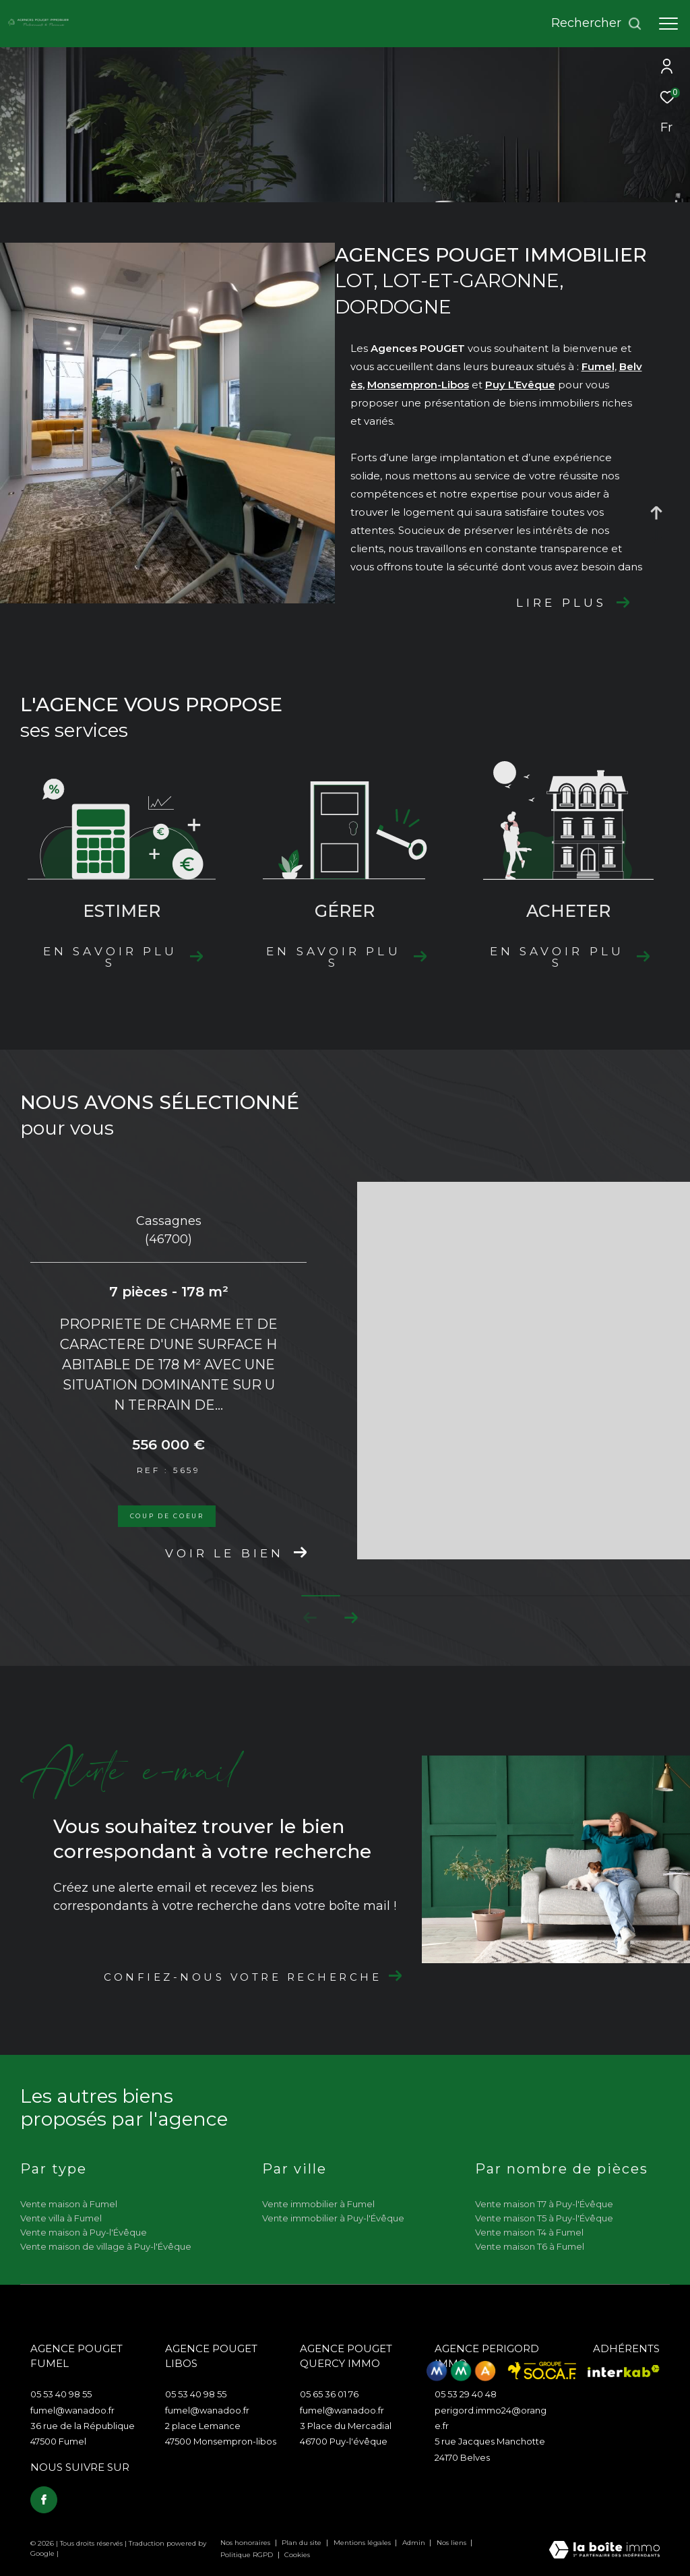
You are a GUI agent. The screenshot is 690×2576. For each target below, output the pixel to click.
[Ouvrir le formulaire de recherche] (596, 23)
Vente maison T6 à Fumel (529, 2246)
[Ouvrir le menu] (668, 23)
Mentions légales (363, 2542)
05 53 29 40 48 (466, 2394)
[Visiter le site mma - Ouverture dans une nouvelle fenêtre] (461, 2371)
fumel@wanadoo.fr (72, 2410)
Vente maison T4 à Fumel (529, 2232)
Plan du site (302, 2542)
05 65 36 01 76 (329, 2394)
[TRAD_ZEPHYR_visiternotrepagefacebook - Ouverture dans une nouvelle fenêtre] (43, 2499)
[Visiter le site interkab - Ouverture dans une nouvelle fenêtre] (624, 2371)
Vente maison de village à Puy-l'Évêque (105, 2246)
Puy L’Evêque (520, 384)
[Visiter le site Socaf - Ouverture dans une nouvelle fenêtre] (542, 2371)
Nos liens (452, 2542)
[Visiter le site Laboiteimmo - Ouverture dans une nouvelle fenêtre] (604, 2550)
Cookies (297, 2555)
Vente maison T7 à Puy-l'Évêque (544, 2203)
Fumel (598, 366)
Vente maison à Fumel (68, 2203)
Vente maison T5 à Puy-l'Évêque (544, 2218)
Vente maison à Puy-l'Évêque (83, 2232)
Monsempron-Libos (418, 384)
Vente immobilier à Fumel (318, 2203)
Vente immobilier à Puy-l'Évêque (333, 2218)
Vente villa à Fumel (61, 2218)
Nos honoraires (246, 2542)
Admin (414, 2542)
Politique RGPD (246, 2554)
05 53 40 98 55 (61, 2394)
